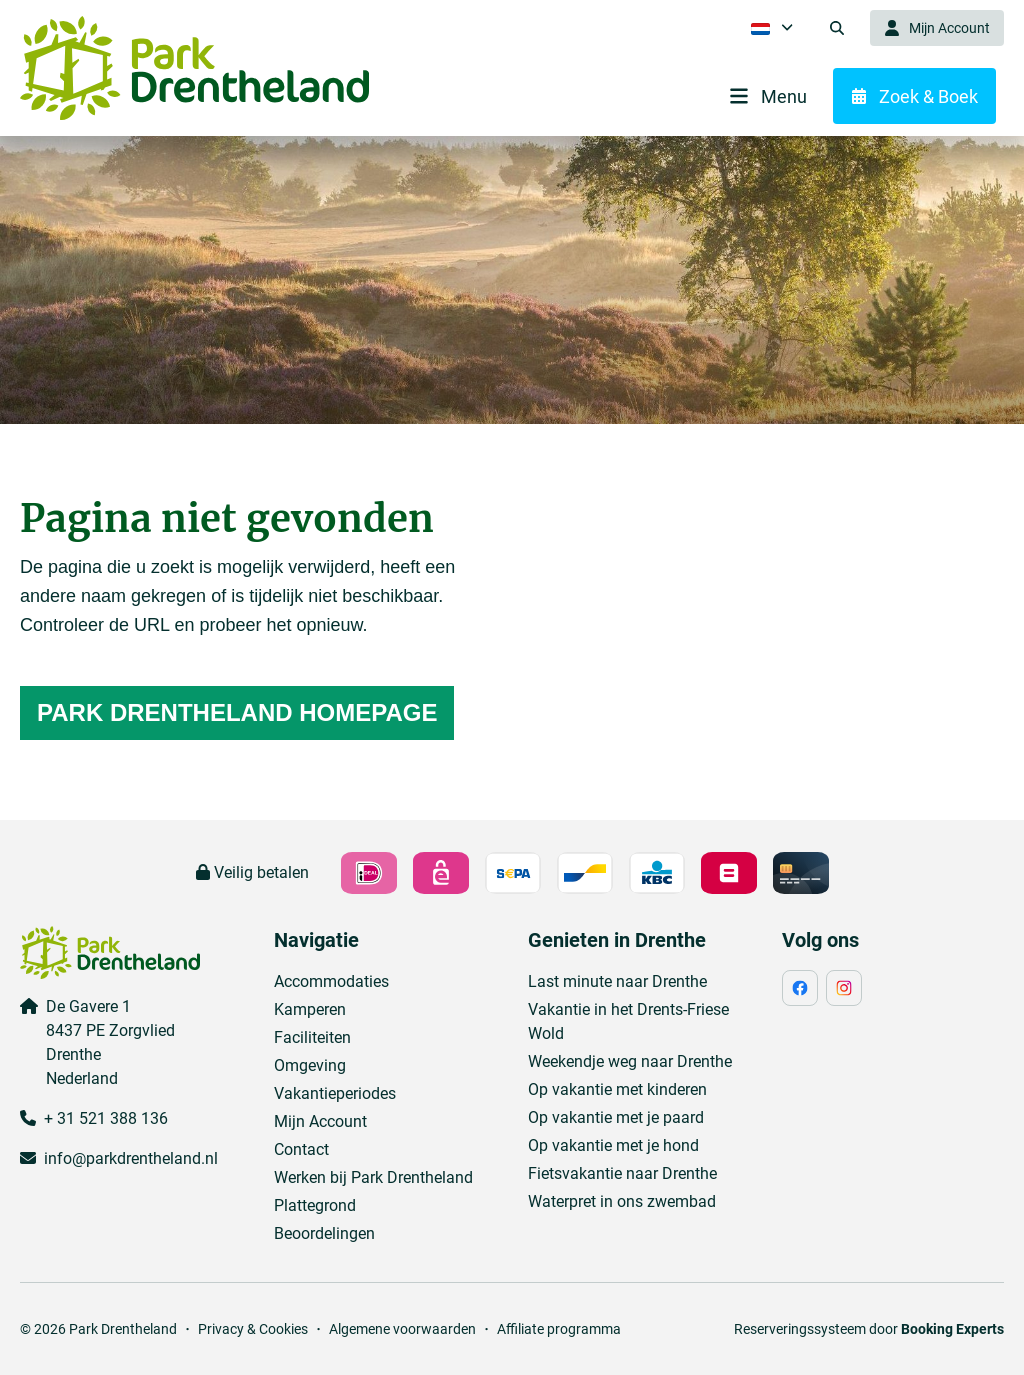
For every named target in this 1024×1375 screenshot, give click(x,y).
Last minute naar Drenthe (617, 981)
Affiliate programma (559, 1329)
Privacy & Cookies (253, 1329)
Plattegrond (315, 1205)
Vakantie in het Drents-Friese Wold (628, 1021)
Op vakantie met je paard (616, 1117)
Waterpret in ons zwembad (622, 1201)
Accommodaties (331, 981)
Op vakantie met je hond (613, 1145)
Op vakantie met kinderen (617, 1089)
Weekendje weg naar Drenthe (630, 1061)
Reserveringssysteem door (869, 1329)
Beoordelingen (324, 1233)
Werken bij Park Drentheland (373, 1177)
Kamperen (310, 1009)
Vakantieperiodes (335, 1093)
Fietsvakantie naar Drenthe (622, 1173)
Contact (301, 1149)
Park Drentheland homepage (237, 712)
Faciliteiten (312, 1037)
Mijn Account (320, 1121)
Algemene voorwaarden (402, 1329)
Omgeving (310, 1065)
